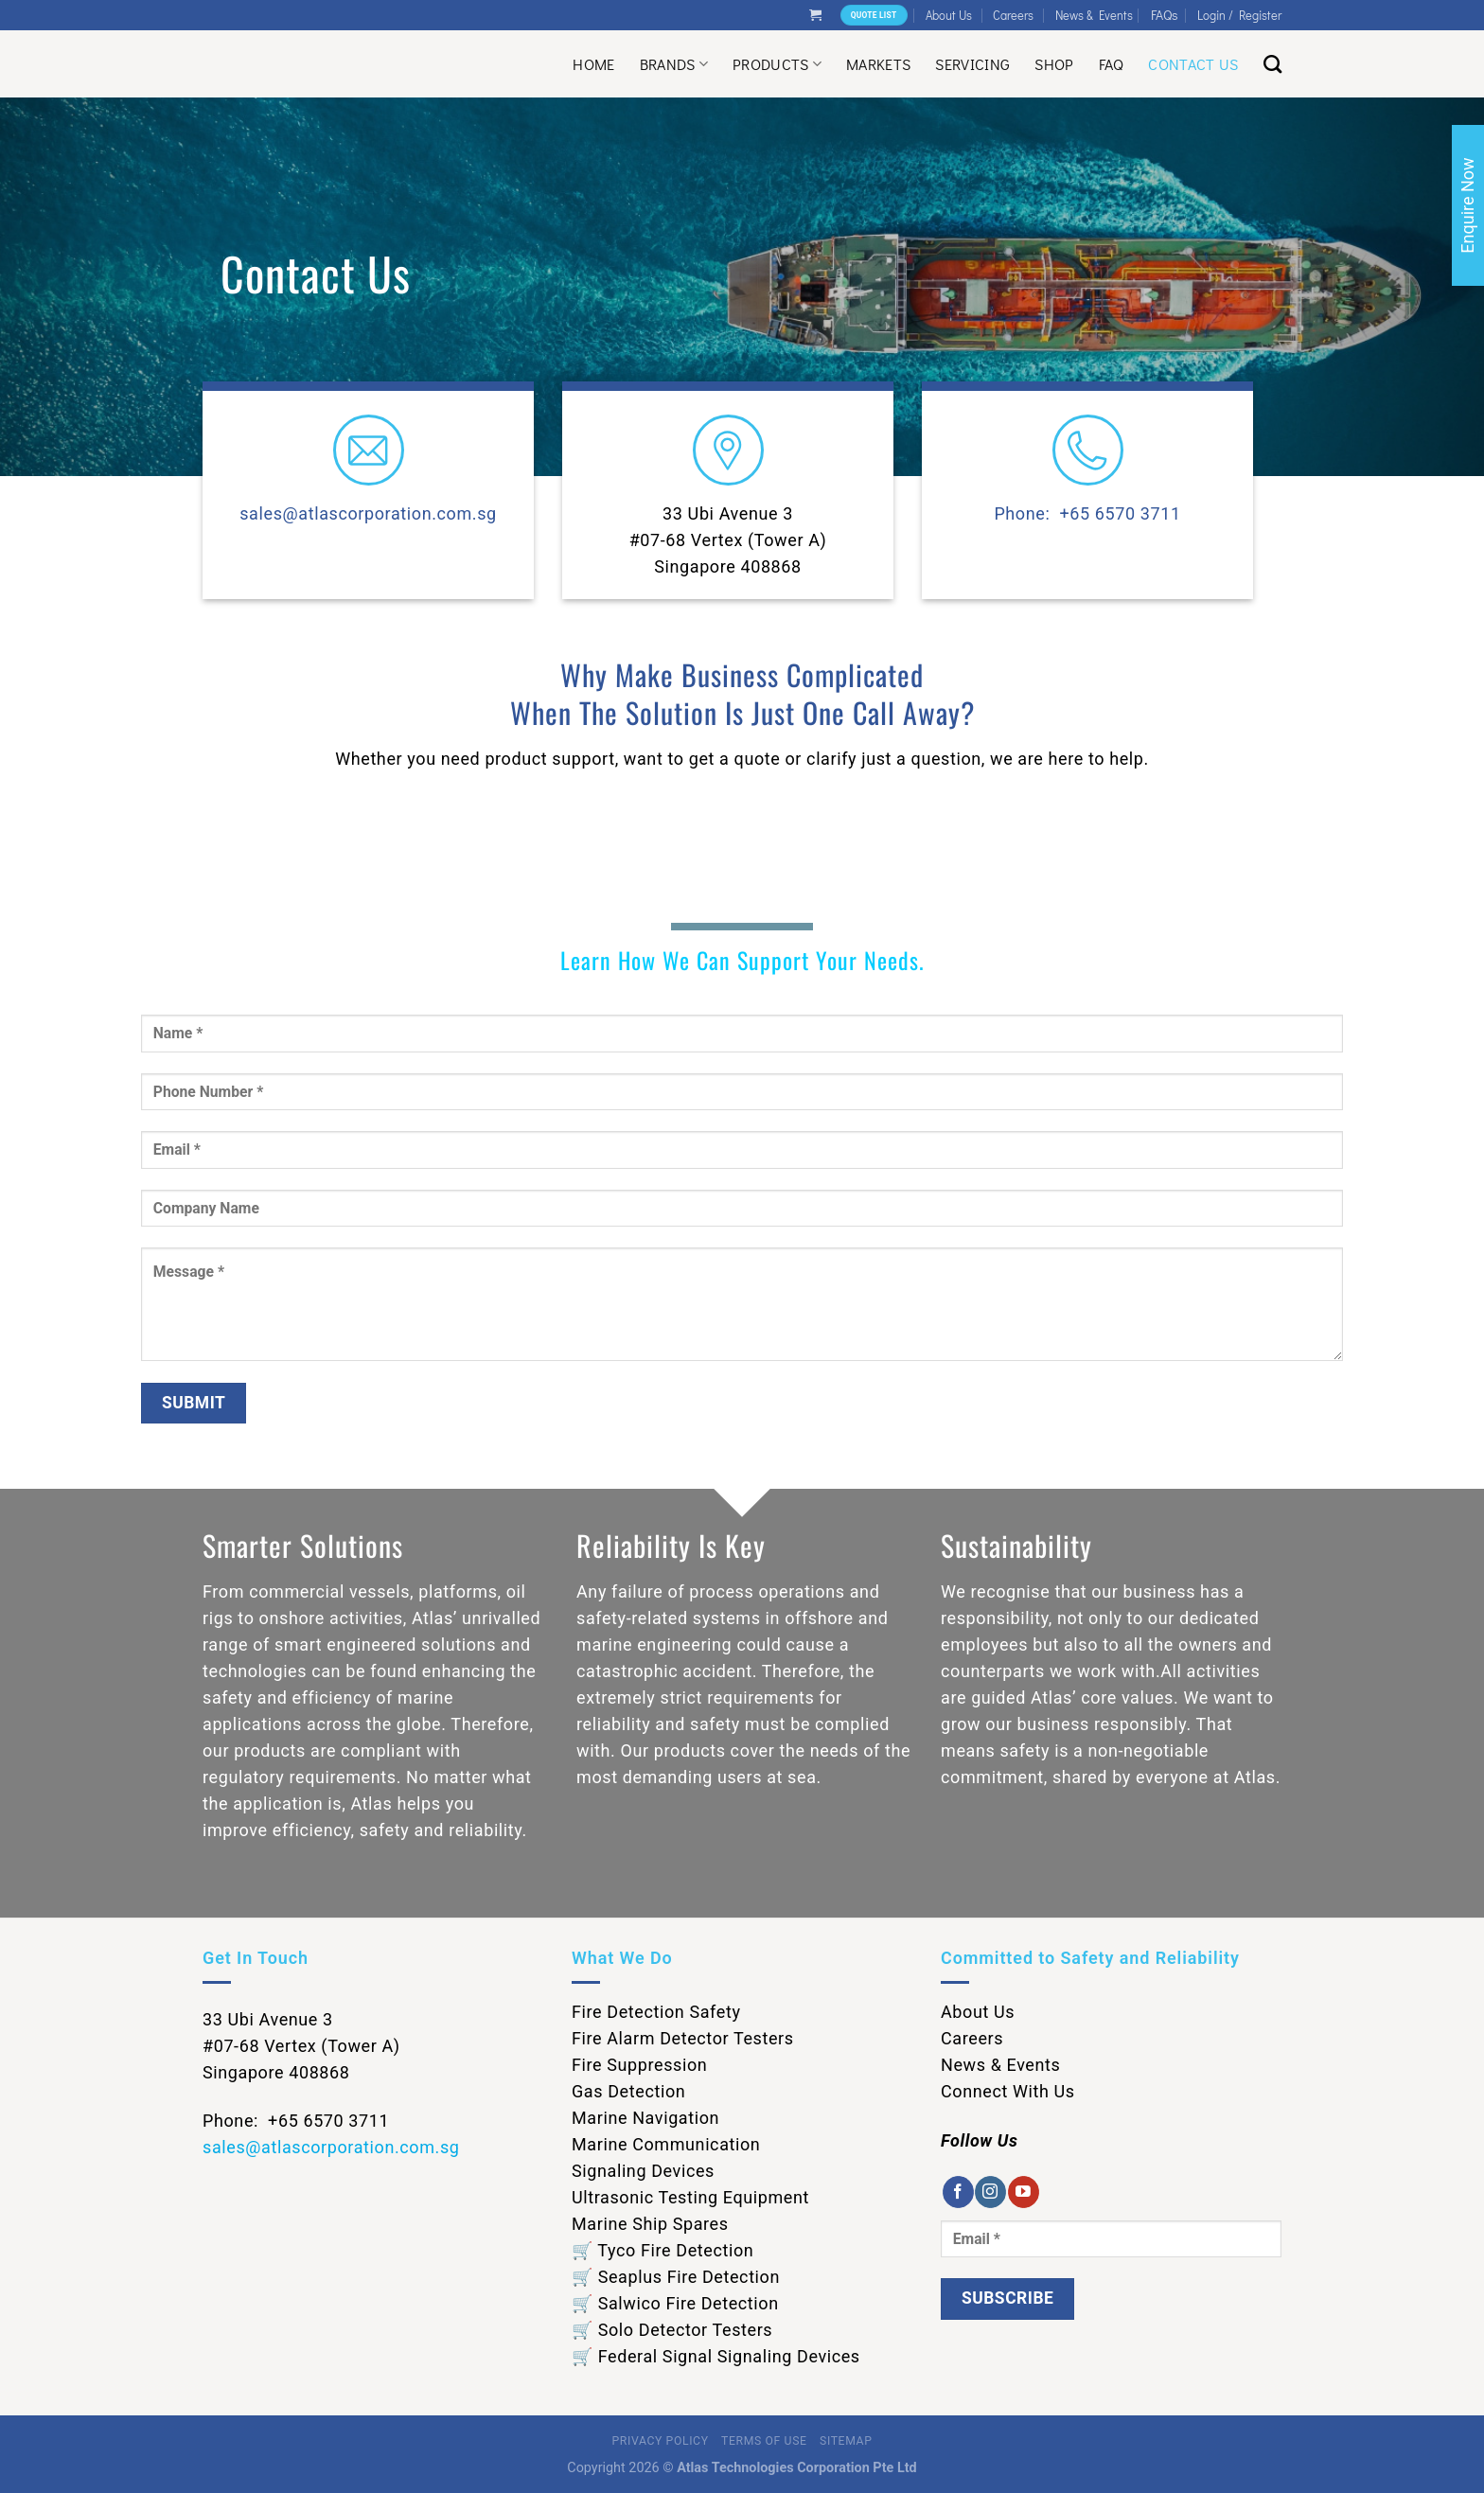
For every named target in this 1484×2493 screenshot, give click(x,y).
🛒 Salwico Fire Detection (675, 2303)
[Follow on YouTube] (1023, 2192)
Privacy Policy (660, 2441)
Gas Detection (628, 2091)
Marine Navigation (645, 2118)
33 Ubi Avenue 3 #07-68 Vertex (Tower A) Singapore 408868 (728, 540)
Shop (1053, 64)
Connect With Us (1008, 2091)
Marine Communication (666, 2144)
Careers (1013, 15)
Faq (1111, 64)
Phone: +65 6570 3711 (1087, 513)
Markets (878, 64)
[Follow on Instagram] (990, 2192)
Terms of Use (763, 2441)
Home (593, 64)
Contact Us (1193, 64)
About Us (949, 15)
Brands (674, 64)
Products (777, 64)
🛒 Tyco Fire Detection (662, 2250)
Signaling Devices (643, 2171)
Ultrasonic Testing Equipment (690, 2197)
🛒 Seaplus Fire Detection (676, 2277)
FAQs (1164, 15)
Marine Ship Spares (650, 2224)
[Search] (1272, 64)
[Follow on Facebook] (958, 2192)
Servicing (972, 64)
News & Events (1094, 15)
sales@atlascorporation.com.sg (368, 513)
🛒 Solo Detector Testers (672, 2330)
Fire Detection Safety (656, 2012)
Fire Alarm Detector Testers (683, 2038)
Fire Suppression (639, 2065)
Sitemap (846, 2441)
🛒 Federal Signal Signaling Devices (716, 2356)
